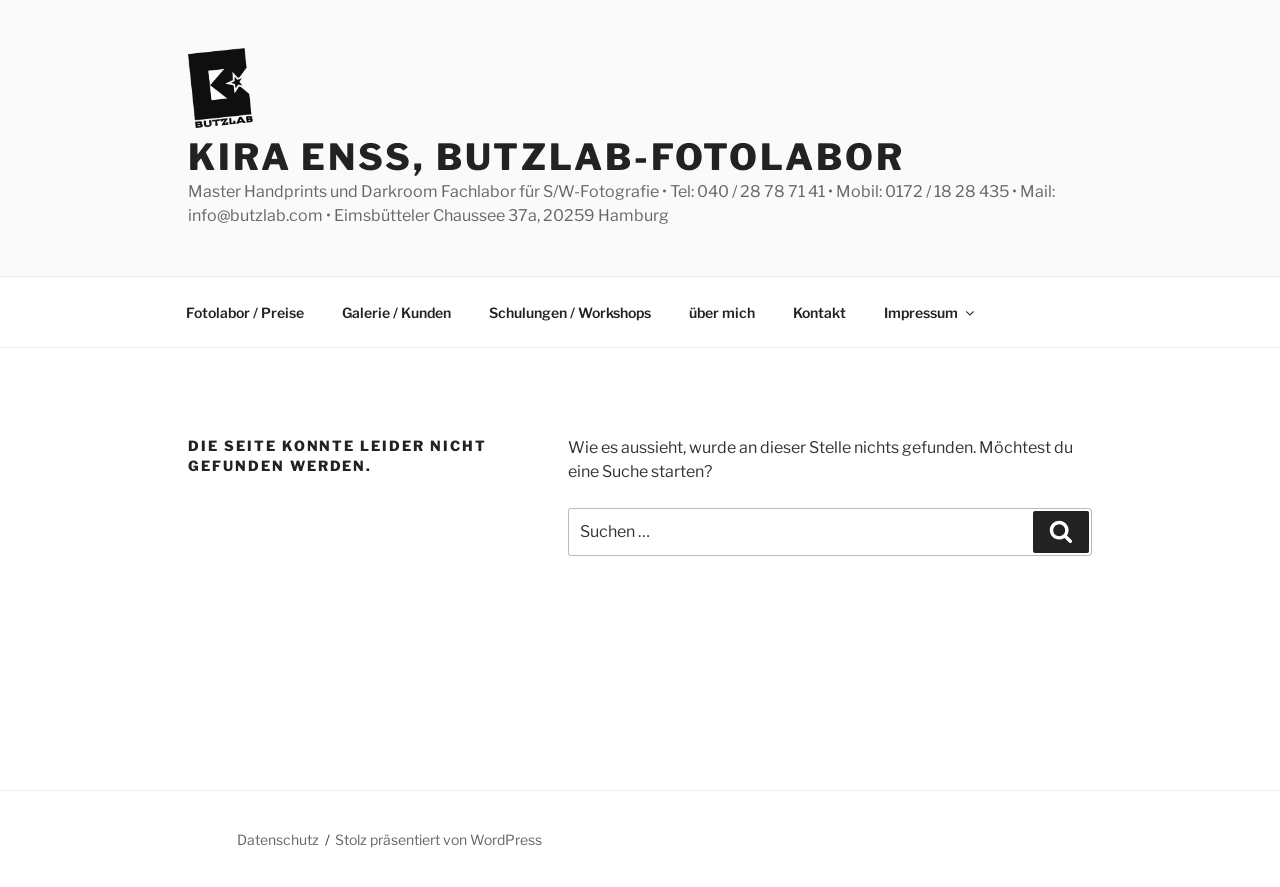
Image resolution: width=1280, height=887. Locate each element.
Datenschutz (278, 839)
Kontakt (819, 312)
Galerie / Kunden (396, 312)
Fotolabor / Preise (245, 312)
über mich (722, 312)
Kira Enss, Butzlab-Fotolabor (546, 157)
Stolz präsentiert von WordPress (438, 839)
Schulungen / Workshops (570, 312)
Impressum (930, 312)
